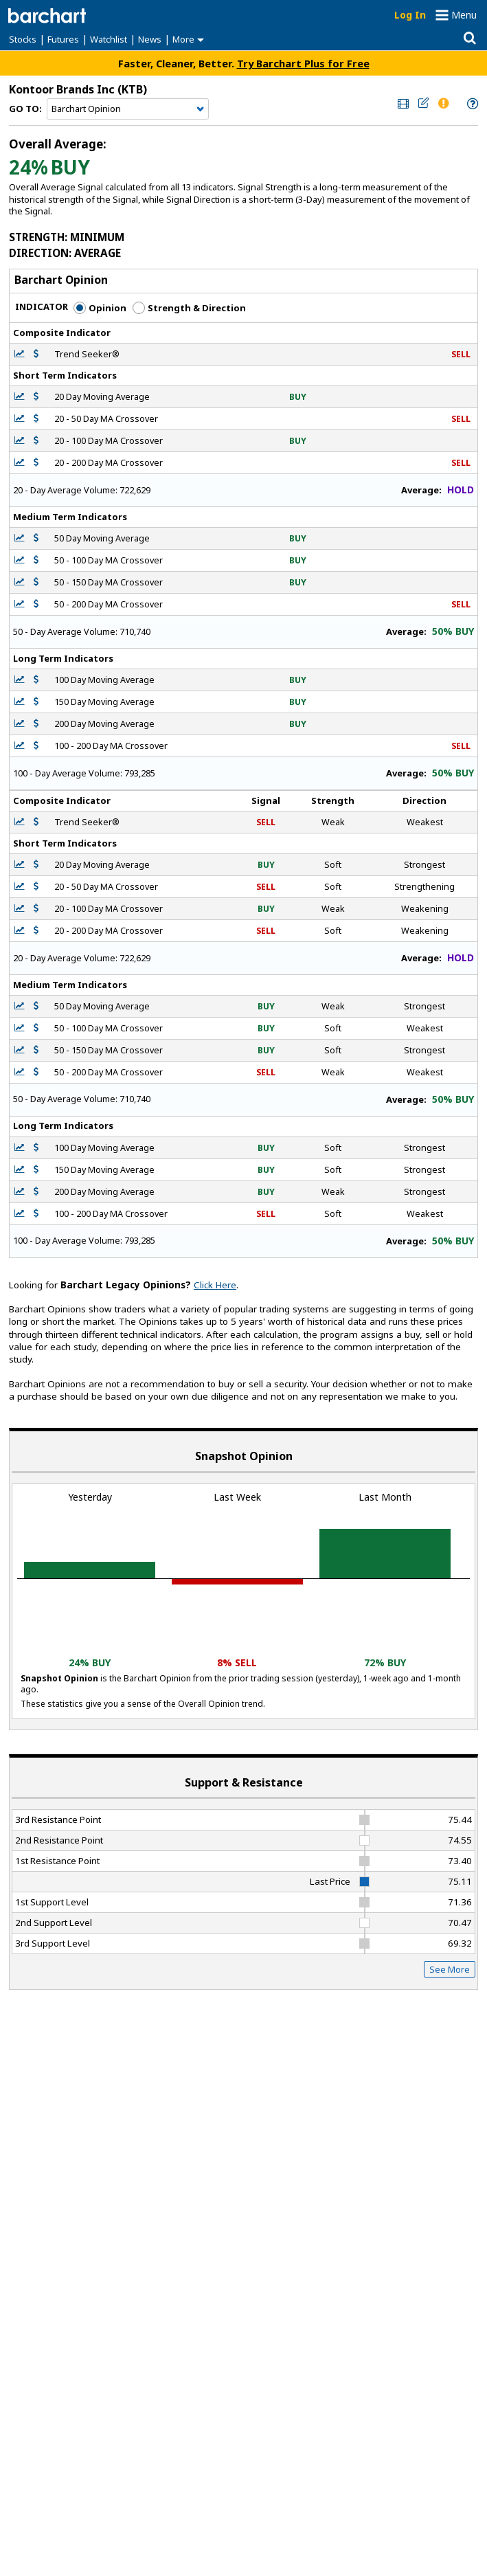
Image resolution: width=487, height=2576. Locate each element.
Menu (464, 14)
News (149, 39)
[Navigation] (128, 109)
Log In (410, 14)
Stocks (22, 39)
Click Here (215, 1285)
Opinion (99, 308)
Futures (63, 39)
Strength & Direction (189, 308)
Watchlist (108, 39)
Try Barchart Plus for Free (303, 63)
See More (449, 1969)
